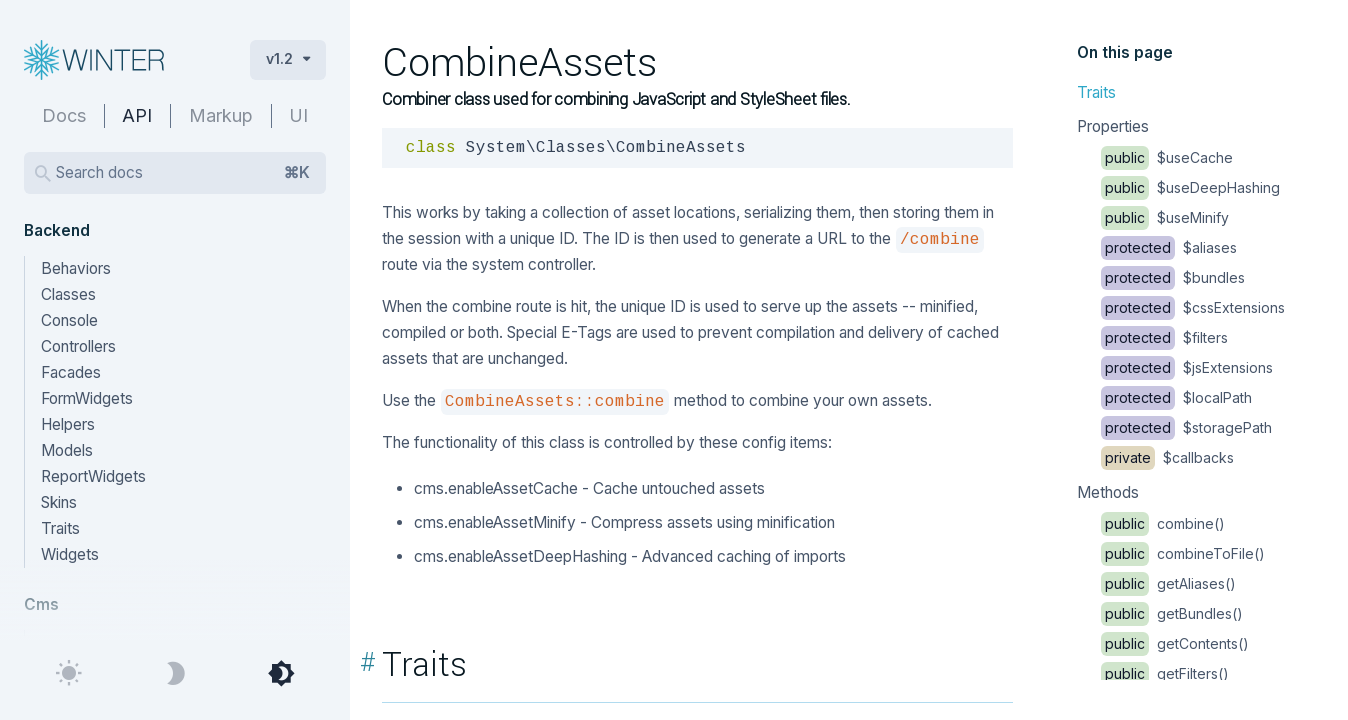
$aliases (1169, 247)
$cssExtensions (1193, 307)
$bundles (1173, 277)
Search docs (183, 173)
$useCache (1167, 157)
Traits (1096, 92)
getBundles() (1172, 613)
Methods (1108, 492)
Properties (1113, 126)
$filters (1164, 337)
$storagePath (1186, 427)
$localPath (1176, 397)
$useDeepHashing (1190, 187)
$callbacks (1167, 457)
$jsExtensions (1187, 367)
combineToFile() (1183, 553)
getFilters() (1165, 673)
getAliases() (1168, 583)
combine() (1163, 523)
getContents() (1175, 643)
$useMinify (1165, 217)
